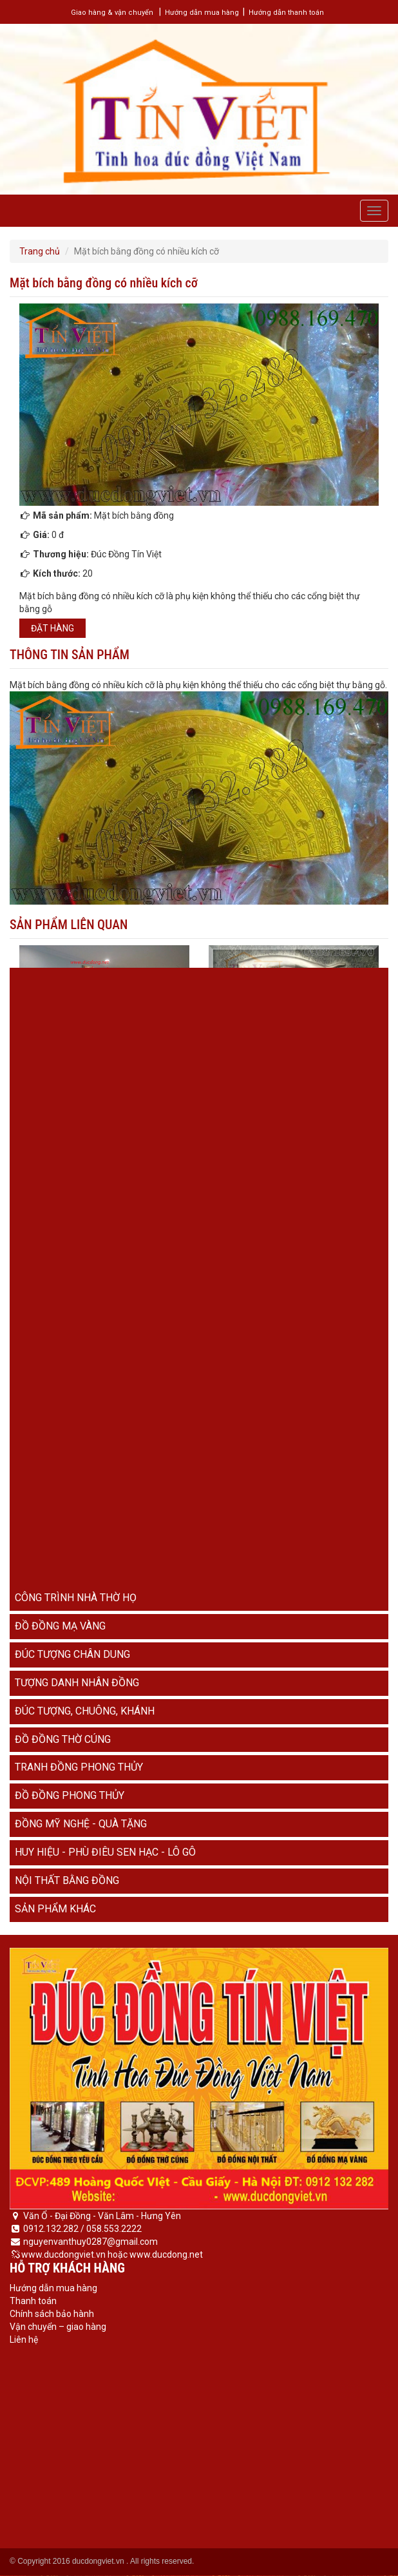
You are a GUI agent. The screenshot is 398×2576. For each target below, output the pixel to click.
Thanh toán (33, 2301)
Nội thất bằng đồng (67, 1880)
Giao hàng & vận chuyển (112, 12)
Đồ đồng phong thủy (69, 1795)
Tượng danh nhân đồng (77, 1683)
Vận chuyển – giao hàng (58, 2326)
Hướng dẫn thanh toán (286, 12)
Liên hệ (24, 2339)
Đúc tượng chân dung (72, 1654)
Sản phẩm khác (55, 1909)
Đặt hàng (52, 628)
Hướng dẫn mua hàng (202, 12)
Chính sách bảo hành (52, 2314)
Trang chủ (39, 251)
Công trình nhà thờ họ (76, 1597)
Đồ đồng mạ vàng (60, 1626)
